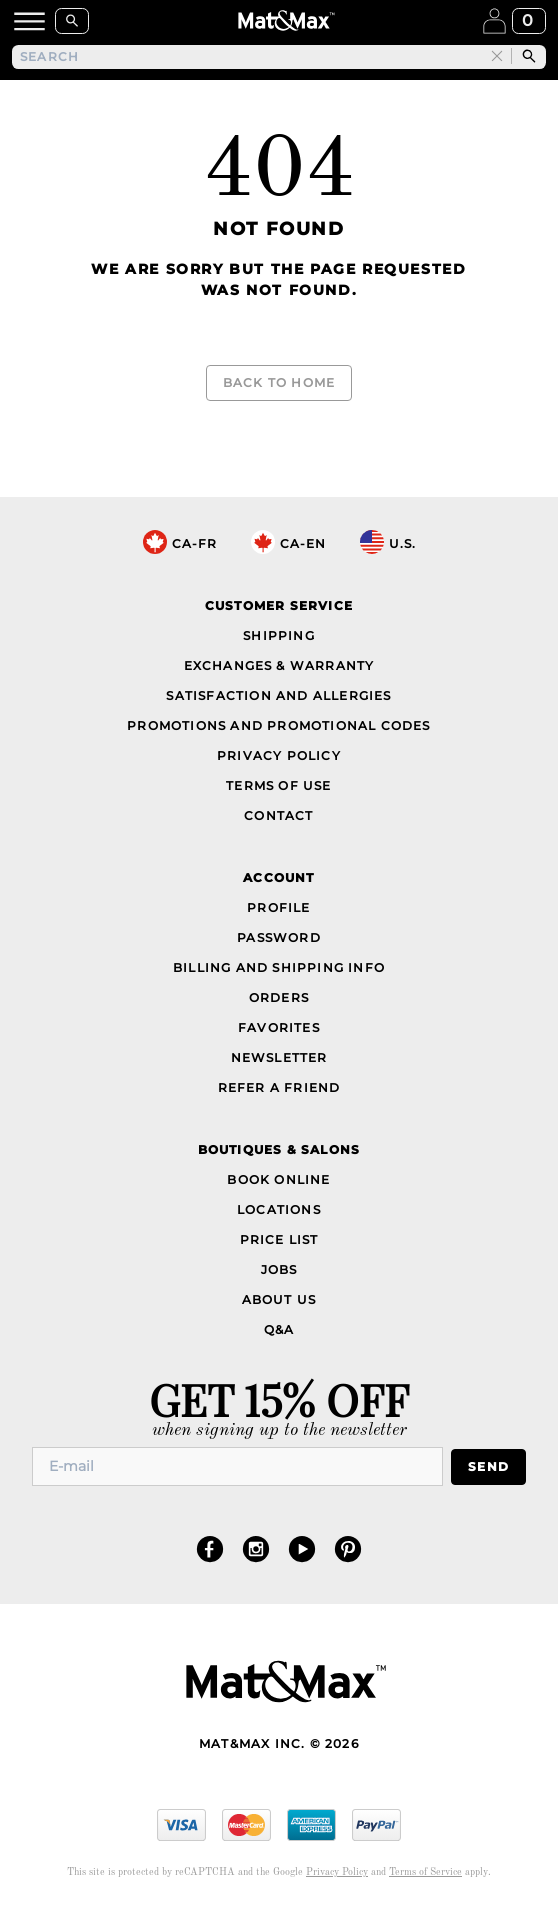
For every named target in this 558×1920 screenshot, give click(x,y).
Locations (279, 1209)
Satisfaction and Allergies (278, 695)
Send (488, 1466)
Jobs (279, 1269)
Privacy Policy (279, 755)
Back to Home (279, 382)
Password (279, 937)
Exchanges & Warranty (279, 665)
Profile (278, 907)
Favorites (279, 1027)
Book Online (278, 1179)
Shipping (279, 635)
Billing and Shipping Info (279, 967)
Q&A (279, 1329)
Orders (279, 997)
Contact (278, 815)
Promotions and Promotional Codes (278, 725)
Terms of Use (278, 785)
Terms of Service (425, 1872)
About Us (279, 1299)
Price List (279, 1239)
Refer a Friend (279, 1087)
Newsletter (279, 1057)
